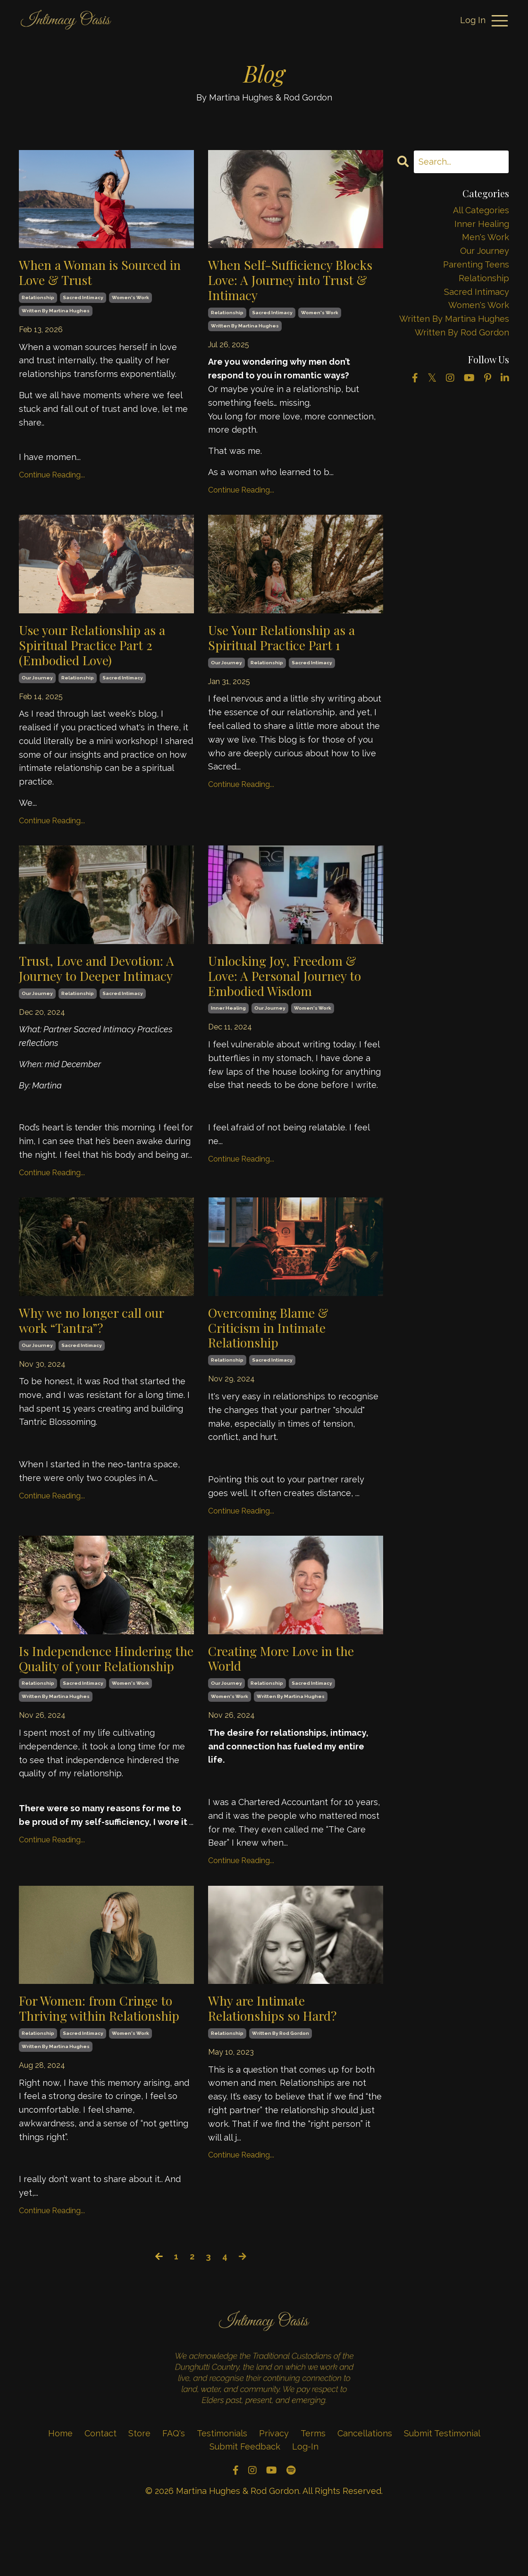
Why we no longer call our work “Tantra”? (100, 1355)
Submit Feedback (245, 2510)
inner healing (228, 1026)
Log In (473, 20)
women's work (130, 301)
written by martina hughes (56, 314)
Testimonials (223, 2496)
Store (139, 2496)
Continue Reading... (52, 478)
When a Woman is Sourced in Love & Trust (102, 275)
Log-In (305, 2510)
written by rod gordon (280, 2080)
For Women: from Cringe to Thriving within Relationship (106, 2061)
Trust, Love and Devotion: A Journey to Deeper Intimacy (100, 990)
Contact (100, 2496)
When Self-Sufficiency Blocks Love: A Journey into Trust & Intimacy (293, 283)
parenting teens (476, 264)
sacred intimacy (83, 301)
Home (60, 2496)
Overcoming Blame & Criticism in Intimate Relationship (276, 1363)
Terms (313, 2496)
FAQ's (173, 2496)
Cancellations (364, 2496)
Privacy (274, 2496)
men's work (485, 237)
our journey (37, 689)
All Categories (481, 210)
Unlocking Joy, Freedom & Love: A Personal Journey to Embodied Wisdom (294, 990)
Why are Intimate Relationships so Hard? (280, 2053)
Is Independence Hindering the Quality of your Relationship (104, 1707)
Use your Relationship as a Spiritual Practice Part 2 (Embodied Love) (101, 654)
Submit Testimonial (442, 2496)
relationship (38, 301)
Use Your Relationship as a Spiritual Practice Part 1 (290, 646)
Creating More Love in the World (290, 1699)
